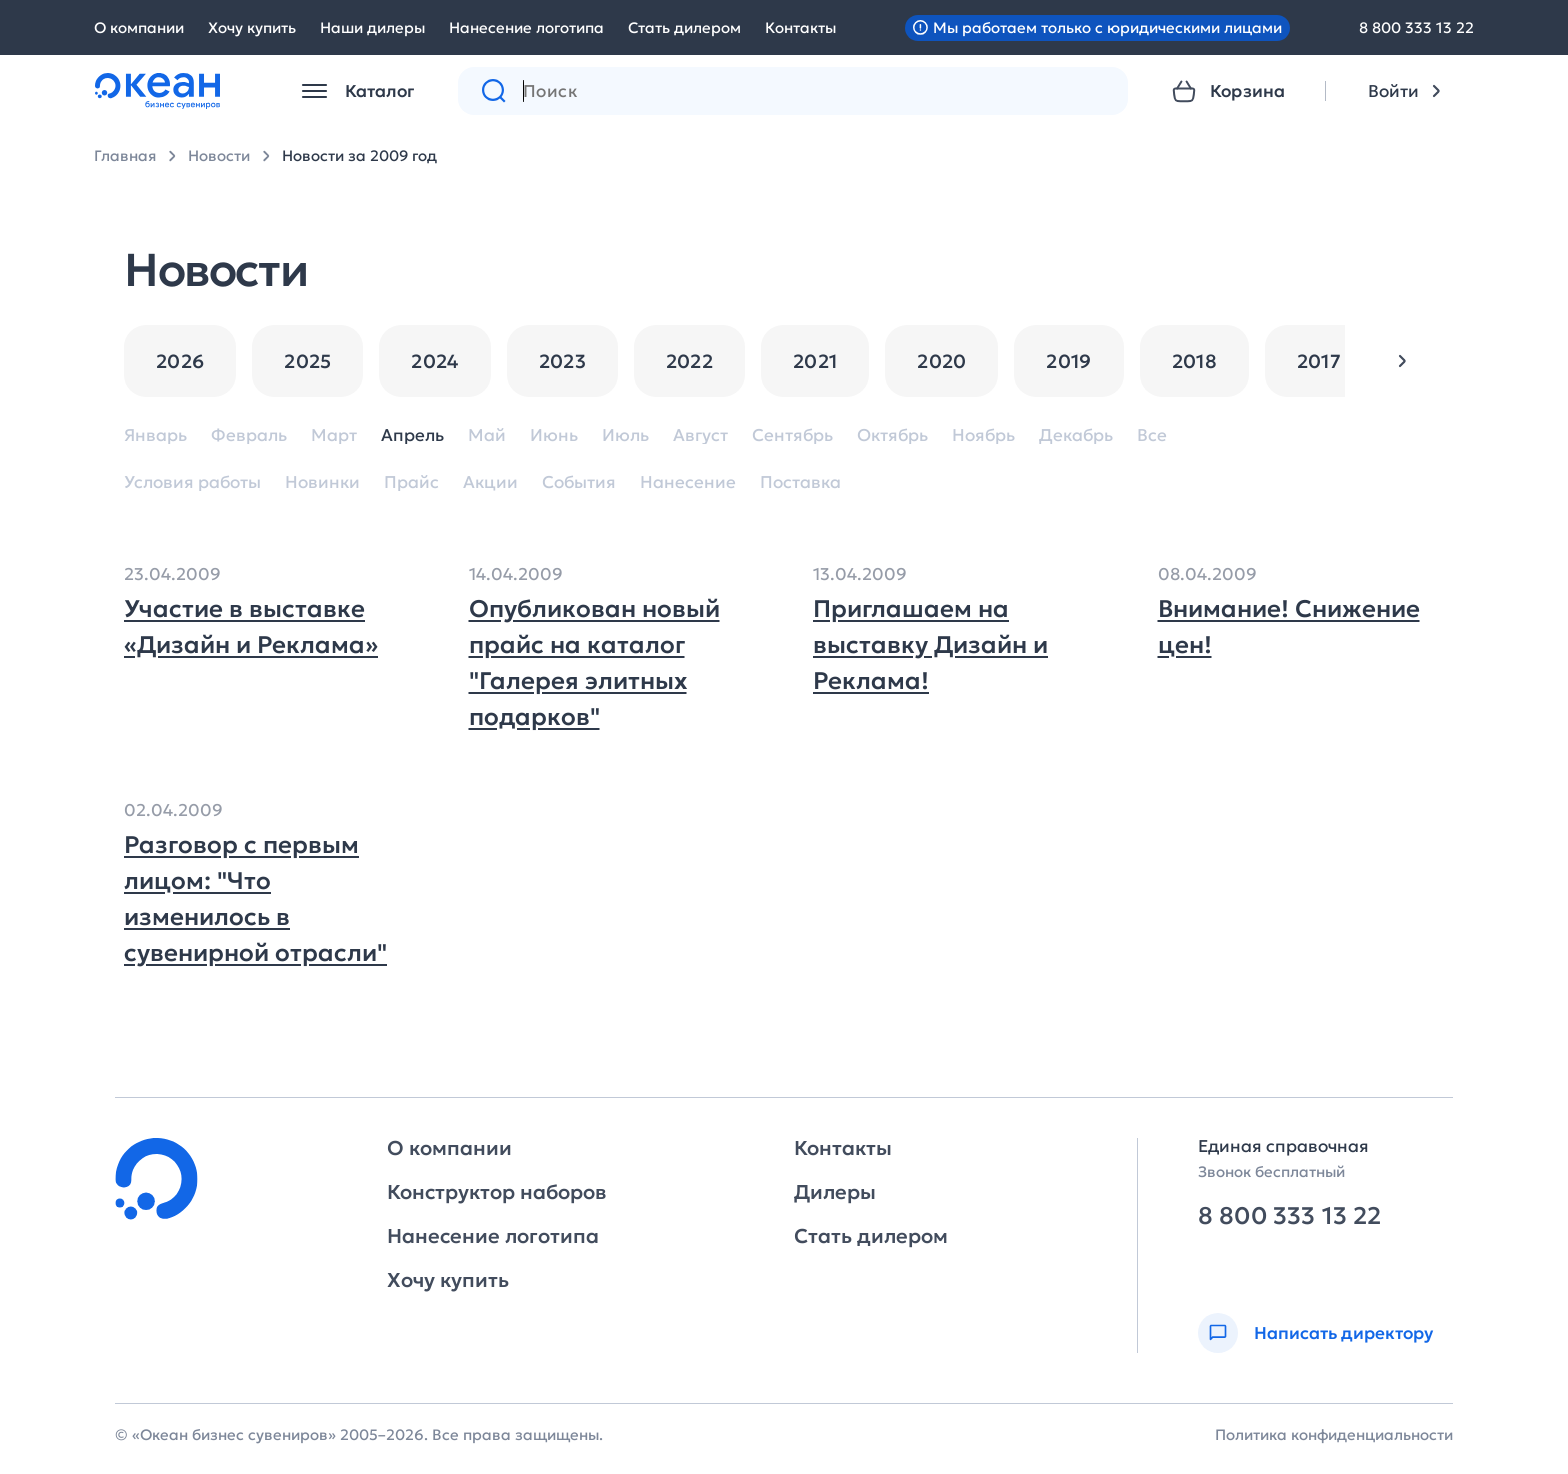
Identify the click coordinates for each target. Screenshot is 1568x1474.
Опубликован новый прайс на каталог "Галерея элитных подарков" (594, 663)
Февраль (249, 435)
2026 (180, 361)
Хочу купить (252, 27)
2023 (562, 361)
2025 (307, 361)
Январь (155, 435)
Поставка (800, 482)
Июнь (554, 435)
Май (487, 435)
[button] (1402, 361)
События (579, 482)
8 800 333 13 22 (1416, 27)
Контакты (800, 27)
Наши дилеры (372, 27)
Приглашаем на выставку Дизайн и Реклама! (930, 645)
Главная (125, 155)
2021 (815, 361)
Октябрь (892, 435)
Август (700, 435)
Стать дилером (684, 27)
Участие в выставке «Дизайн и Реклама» (251, 627)
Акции (490, 482)
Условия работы (192, 482)
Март (334, 435)
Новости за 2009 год (359, 155)
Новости (219, 155)
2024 (434, 361)
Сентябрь (792, 435)
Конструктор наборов (496, 1192)
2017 (1319, 361)
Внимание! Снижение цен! (1289, 627)
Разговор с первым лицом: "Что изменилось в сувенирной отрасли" (255, 899)
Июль (625, 435)
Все (1152, 435)
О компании (139, 27)
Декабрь (1076, 435)
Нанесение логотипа (526, 27)
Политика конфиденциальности (1334, 1434)
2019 (1068, 361)
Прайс (411, 482)
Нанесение (688, 482)
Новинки (322, 482)
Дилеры (835, 1192)
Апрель (412, 435)
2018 (1194, 361)
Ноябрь (983, 435)
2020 (941, 361)
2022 (689, 361)
